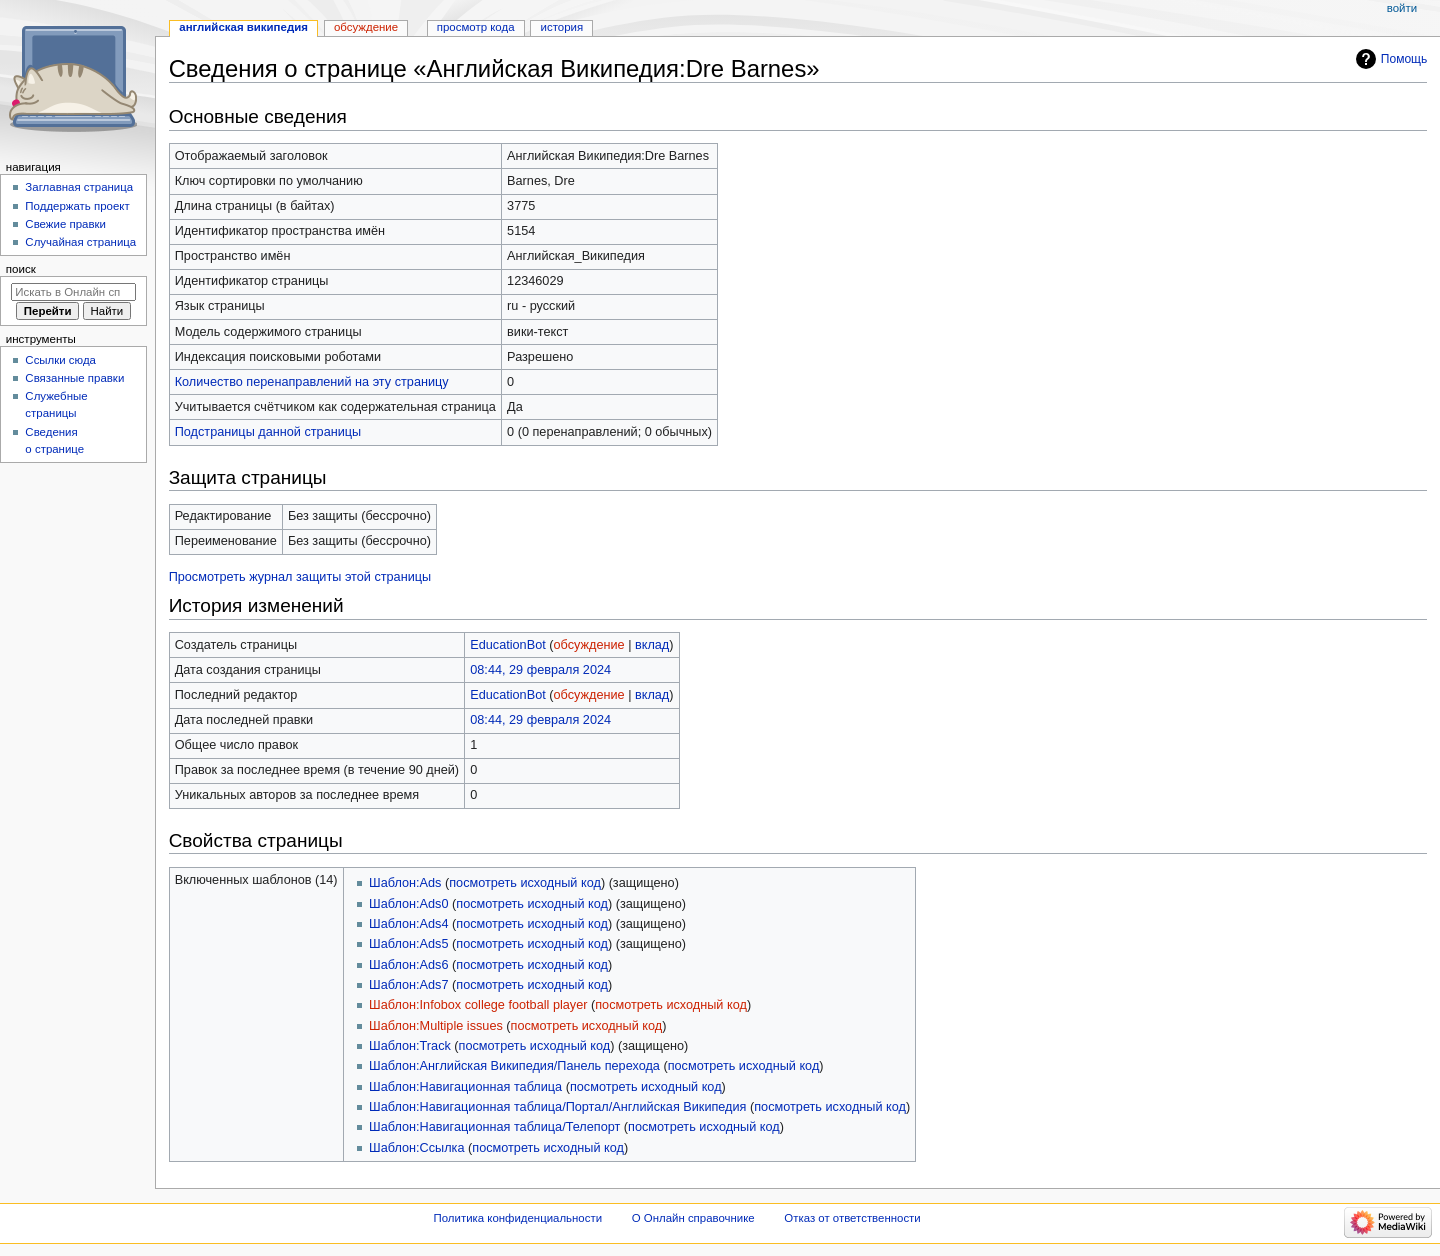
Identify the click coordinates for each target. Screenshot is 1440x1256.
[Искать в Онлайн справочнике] (73, 292)
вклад (652, 645)
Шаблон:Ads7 (408, 985)
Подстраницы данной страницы (268, 432)
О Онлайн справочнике (693, 1218)
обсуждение (589, 645)
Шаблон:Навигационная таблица (465, 1087)
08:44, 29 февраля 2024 (540, 670)
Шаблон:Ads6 (408, 965)
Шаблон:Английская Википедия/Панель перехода (514, 1066)
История (562, 27)
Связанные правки (74, 378)
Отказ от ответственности (852, 1218)
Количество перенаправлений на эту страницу (312, 382)
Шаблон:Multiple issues (436, 1026)
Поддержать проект (77, 206)
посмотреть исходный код (525, 883)
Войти (1402, 8)
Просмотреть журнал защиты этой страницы (300, 577)
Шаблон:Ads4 (408, 924)
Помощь (1404, 59)
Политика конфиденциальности (518, 1218)
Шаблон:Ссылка (416, 1148)
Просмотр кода (476, 27)
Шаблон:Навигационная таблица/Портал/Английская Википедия (557, 1107)
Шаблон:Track (410, 1046)
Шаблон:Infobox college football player (478, 1005)
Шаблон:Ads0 (408, 904)
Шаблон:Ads (405, 883)
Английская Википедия (243, 27)
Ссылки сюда (60, 360)
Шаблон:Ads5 (408, 944)
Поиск (21, 269)
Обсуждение (366, 27)
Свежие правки (65, 224)
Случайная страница (80, 242)
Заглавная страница (79, 187)
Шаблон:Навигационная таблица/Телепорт (494, 1127)
